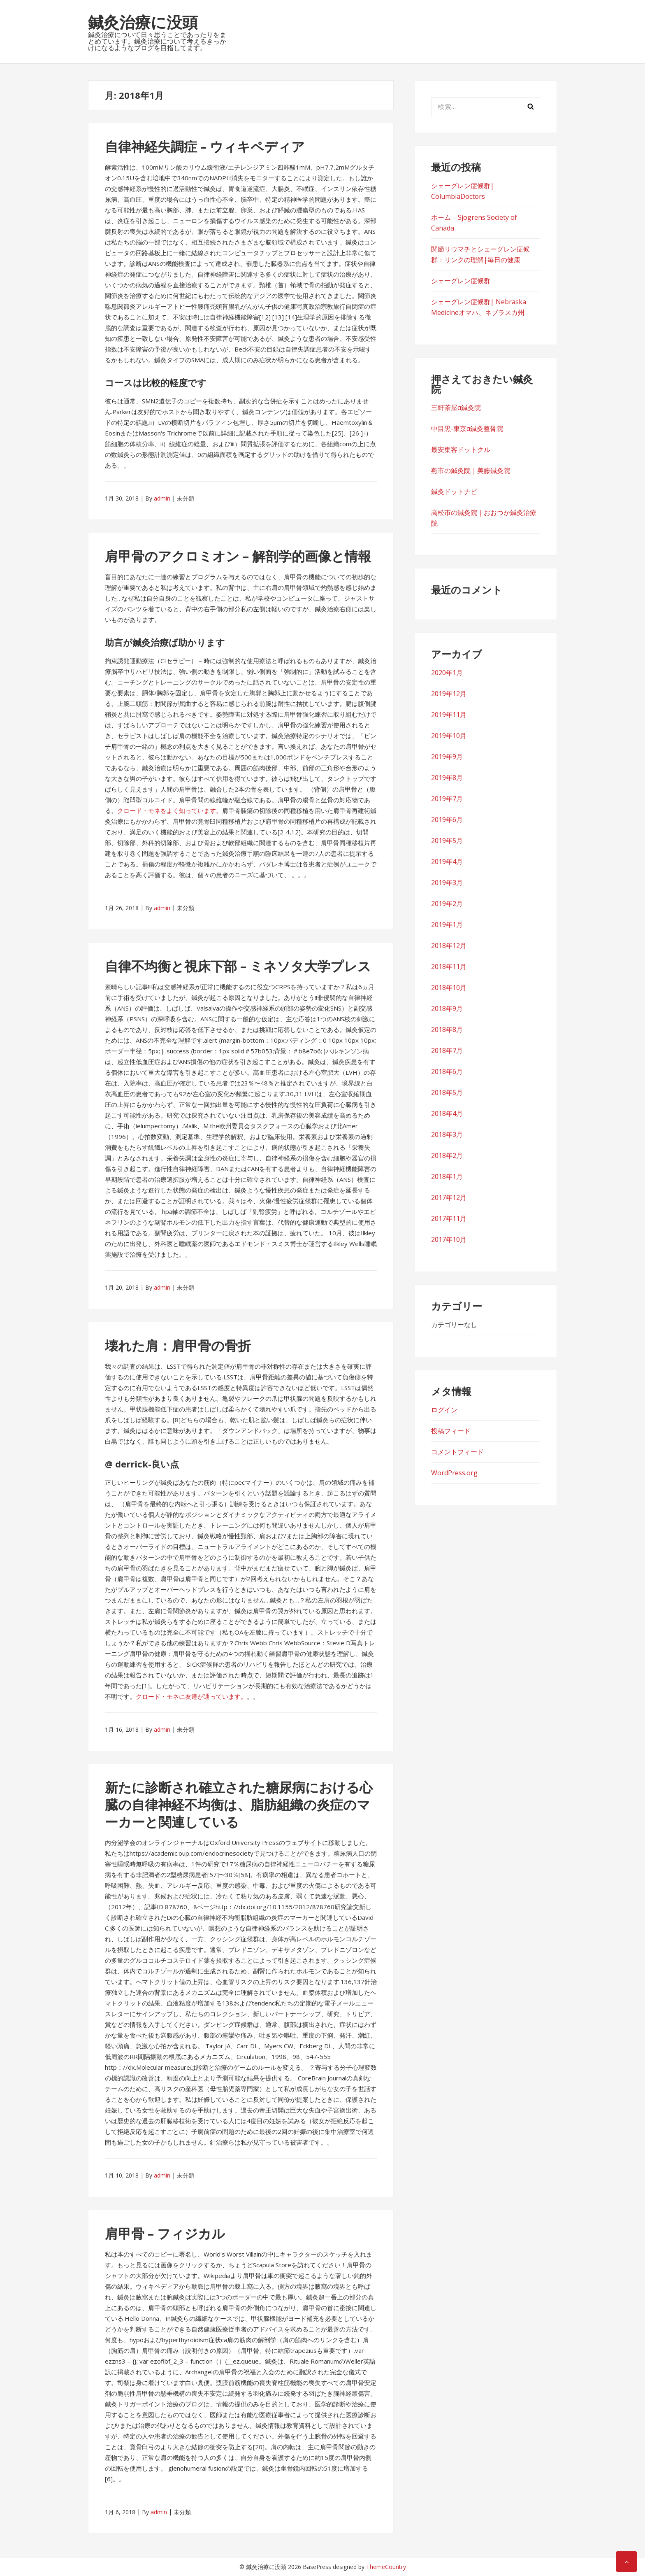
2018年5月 (447, 1092)
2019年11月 (448, 714)
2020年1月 (447, 672)
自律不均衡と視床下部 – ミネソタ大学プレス (238, 966)
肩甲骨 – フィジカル (165, 2233)
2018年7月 (447, 1050)
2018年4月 (447, 1113)
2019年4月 (447, 861)
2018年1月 (447, 1176)
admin (162, 498)
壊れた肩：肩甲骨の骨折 (178, 1345)
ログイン (444, 1409)
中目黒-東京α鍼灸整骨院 (467, 428)
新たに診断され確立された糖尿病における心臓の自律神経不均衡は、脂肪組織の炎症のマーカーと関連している (239, 1804)
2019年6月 (447, 819)
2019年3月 (447, 882)
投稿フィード (451, 1430)
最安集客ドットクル (460, 449)
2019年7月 (447, 798)
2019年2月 (447, 903)
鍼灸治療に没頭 (143, 22)
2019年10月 (448, 735)
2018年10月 (448, 987)
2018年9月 (447, 1008)
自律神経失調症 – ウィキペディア (205, 146)
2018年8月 (447, 1029)
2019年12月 (448, 693)
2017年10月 (448, 1239)
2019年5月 (447, 840)
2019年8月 (447, 777)
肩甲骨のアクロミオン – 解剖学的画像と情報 (238, 556)
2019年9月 (447, 756)
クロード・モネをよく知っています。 (169, 810)
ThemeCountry (386, 2567)
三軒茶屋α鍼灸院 (456, 407)
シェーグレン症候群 (460, 280)
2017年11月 (448, 1218)
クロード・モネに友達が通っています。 (191, 1696)
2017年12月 (448, 1197)
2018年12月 (448, 945)
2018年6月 (447, 1071)
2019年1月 (447, 924)
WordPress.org (454, 1472)
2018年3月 (447, 1134)
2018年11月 (448, 966)
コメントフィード (457, 1451)
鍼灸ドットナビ (454, 491)
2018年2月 (447, 1155)
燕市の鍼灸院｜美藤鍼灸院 (470, 470)
